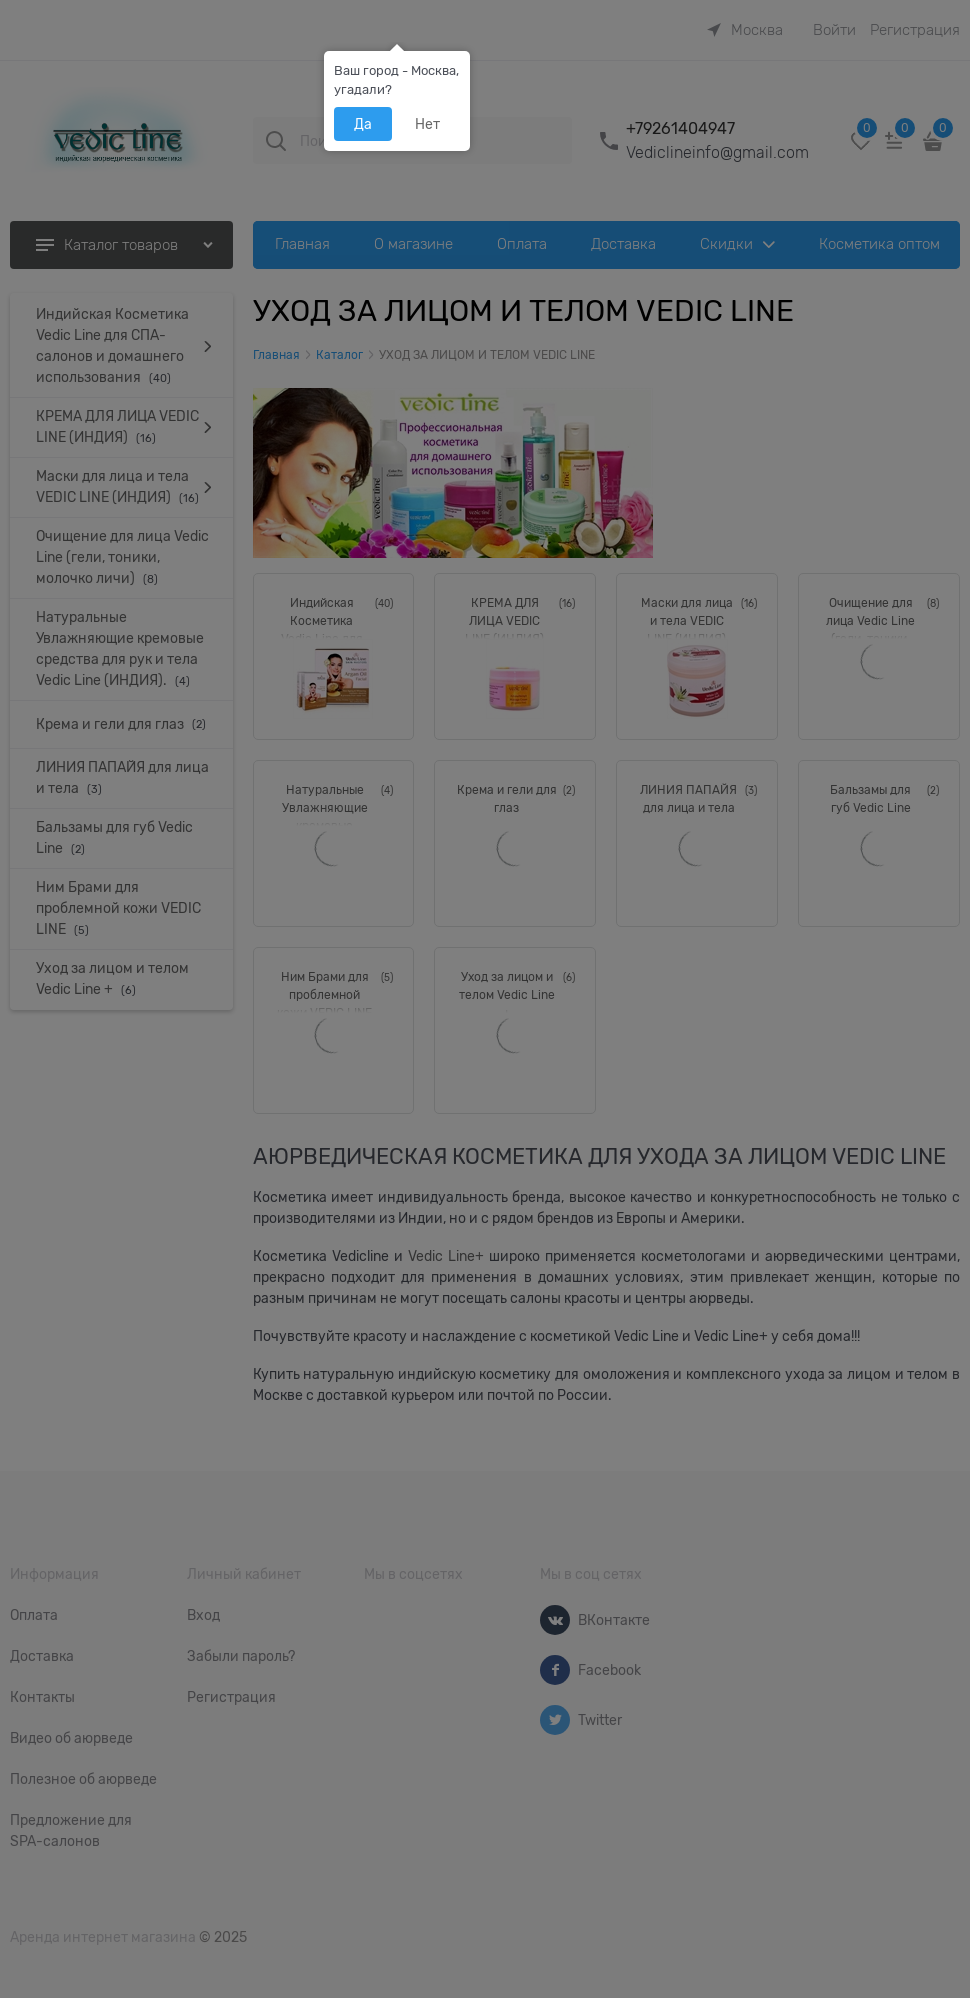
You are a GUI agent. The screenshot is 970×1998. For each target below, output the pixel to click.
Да (363, 124)
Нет (427, 124)
